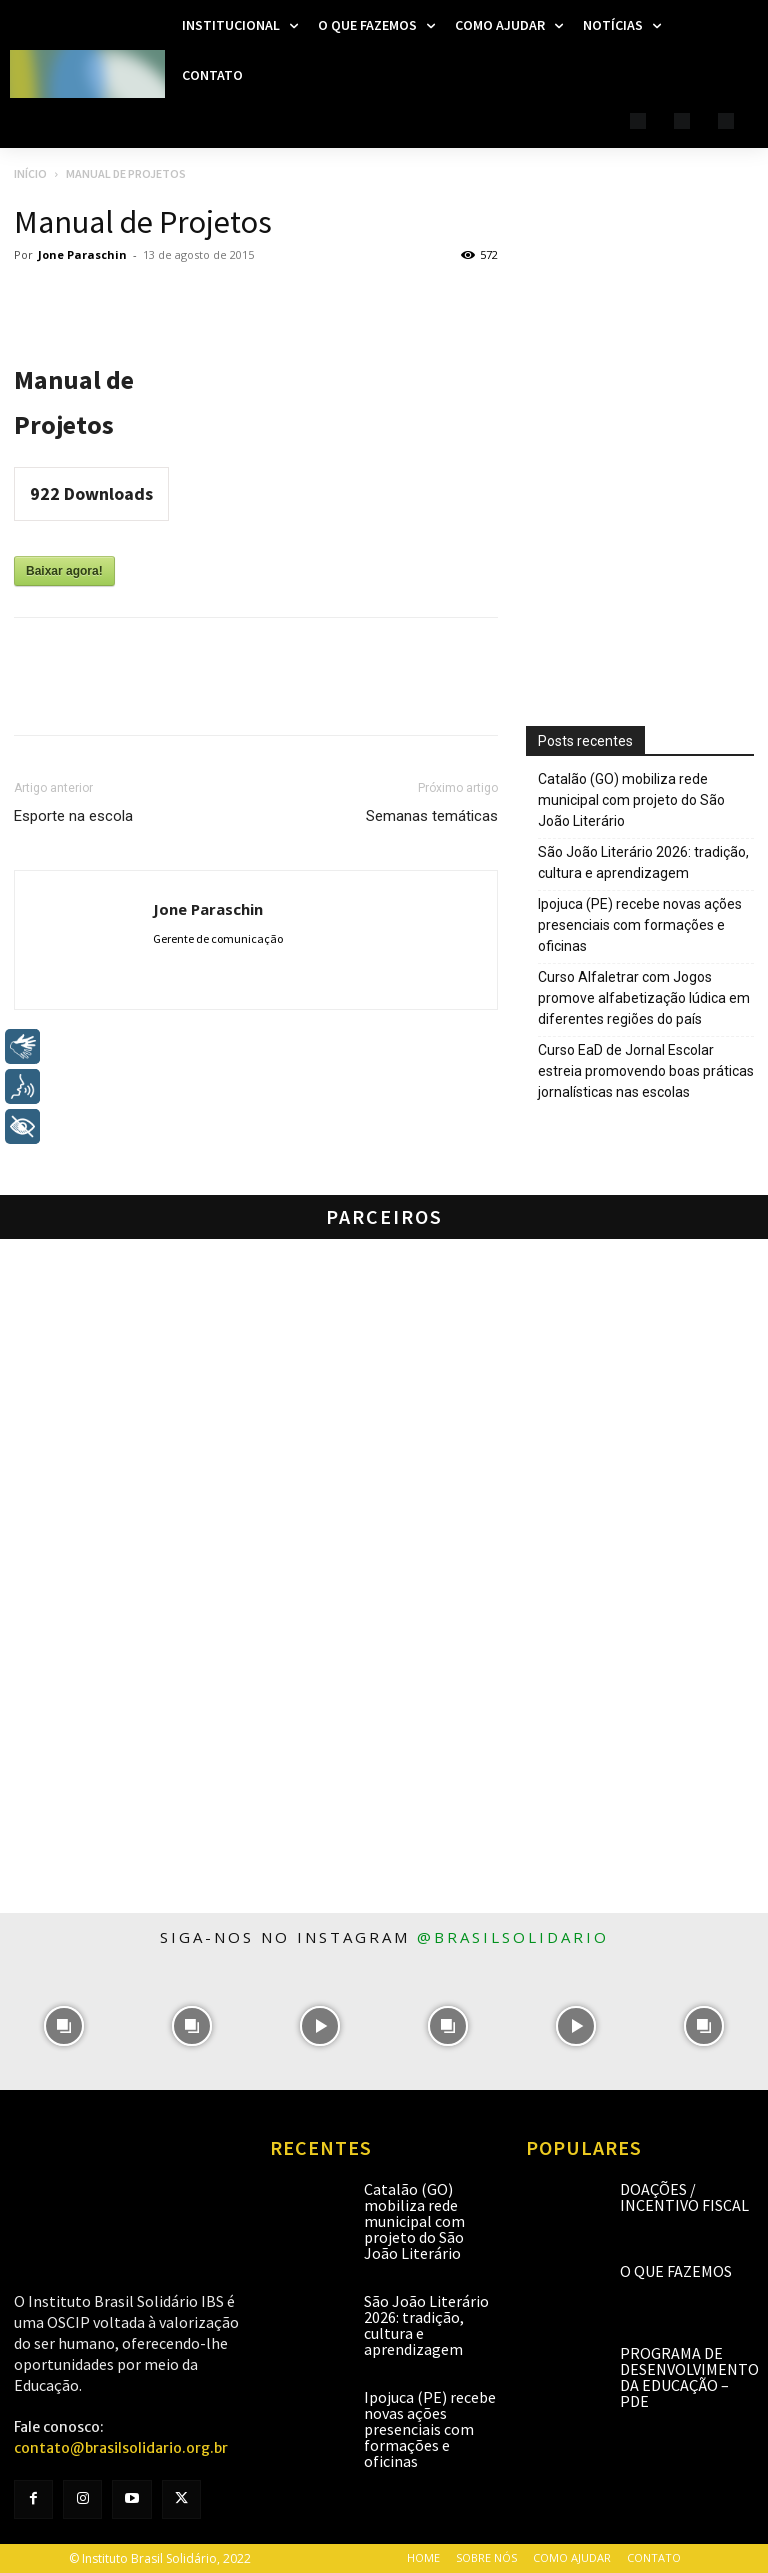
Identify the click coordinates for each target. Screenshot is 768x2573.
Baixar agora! (64, 571)
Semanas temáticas (432, 816)
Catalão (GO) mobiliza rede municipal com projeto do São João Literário (631, 800)
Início (30, 173)
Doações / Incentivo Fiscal (684, 2197)
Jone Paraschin (82, 254)
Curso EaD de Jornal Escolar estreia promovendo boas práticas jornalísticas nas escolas (646, 1071)
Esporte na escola (73, 816)
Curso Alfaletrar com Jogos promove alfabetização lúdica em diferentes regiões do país (644, 998)
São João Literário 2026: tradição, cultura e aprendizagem (643, 862)
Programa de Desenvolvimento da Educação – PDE (689, 2377)
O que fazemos (676, 2271)
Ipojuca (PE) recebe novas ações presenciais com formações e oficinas (640, 925)
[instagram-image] (64, 2026)
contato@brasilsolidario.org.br (121, 2448)
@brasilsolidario (513, 1937)
